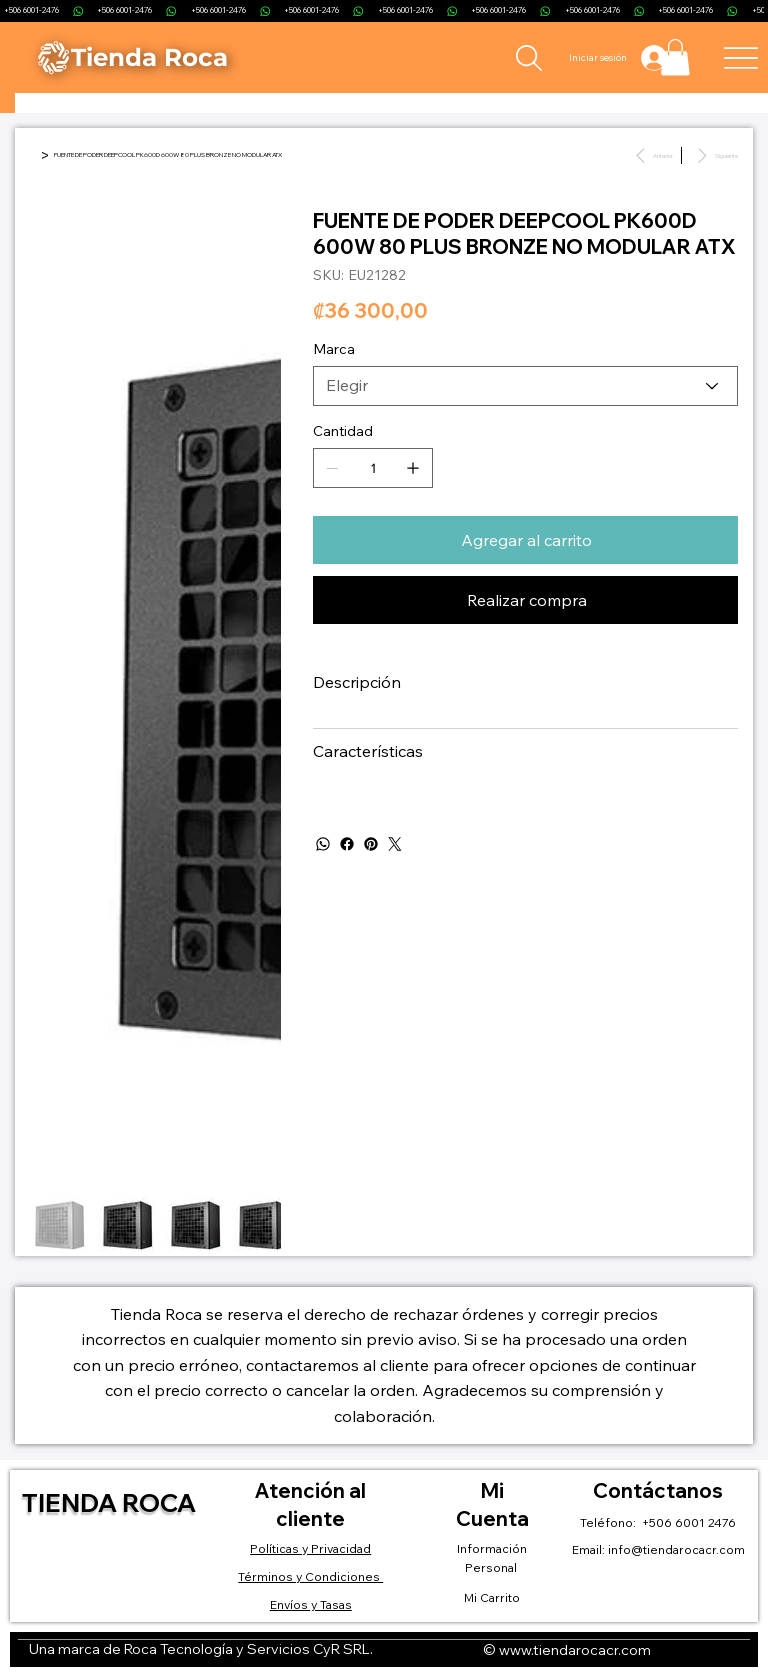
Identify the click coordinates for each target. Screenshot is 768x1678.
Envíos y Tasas (311, 1604)
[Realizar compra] (525, 600)
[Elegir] (525, 386)
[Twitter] (395, 844)
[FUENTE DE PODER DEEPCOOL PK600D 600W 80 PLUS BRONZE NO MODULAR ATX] (168, 155)
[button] (675, 57)
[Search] (528, 58)
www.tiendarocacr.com (575, 1650)
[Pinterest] (371, 844)
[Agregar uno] (413, 468)
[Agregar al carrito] (525, 540)
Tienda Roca (109, 1502)
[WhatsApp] (323, 844)
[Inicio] (33, 155)
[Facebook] (347, 844)
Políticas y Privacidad (310, 1548)
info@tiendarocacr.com (676, 1549)
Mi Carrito (492, 1597)
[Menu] (741, 57)
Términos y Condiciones (310, 1576)
